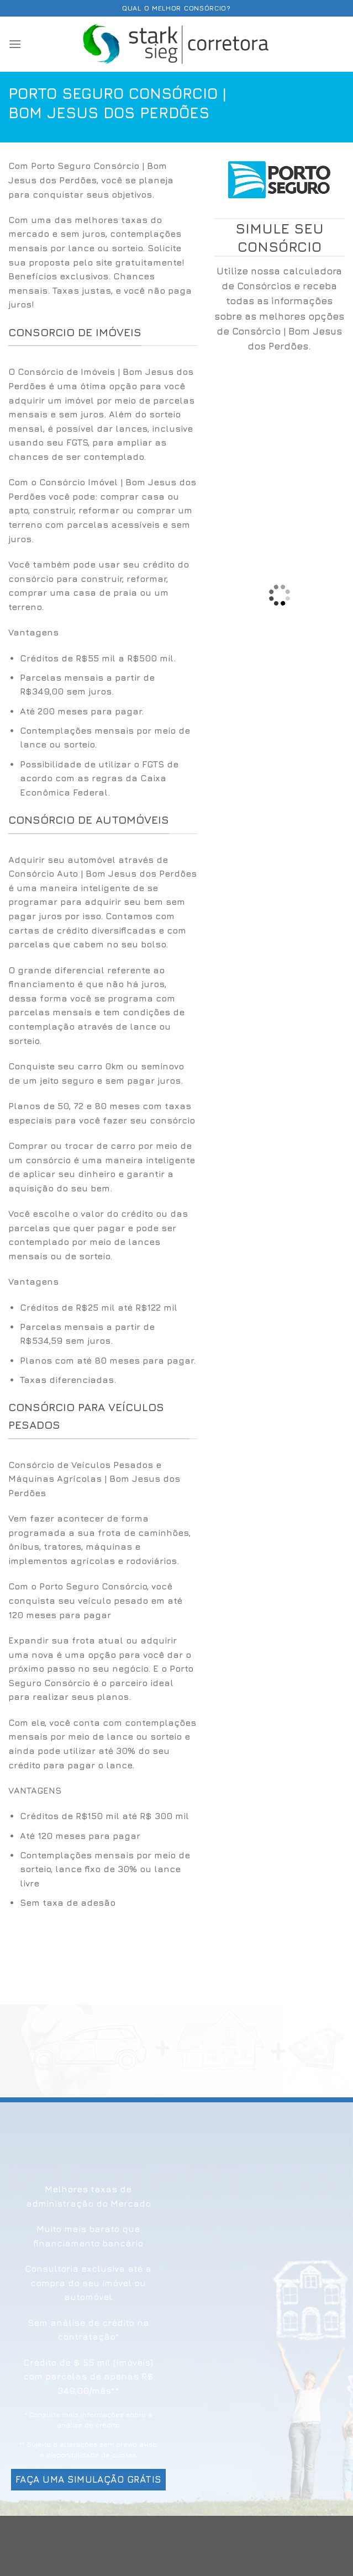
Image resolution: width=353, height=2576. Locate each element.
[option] (103, 725)
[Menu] (15, 43)
